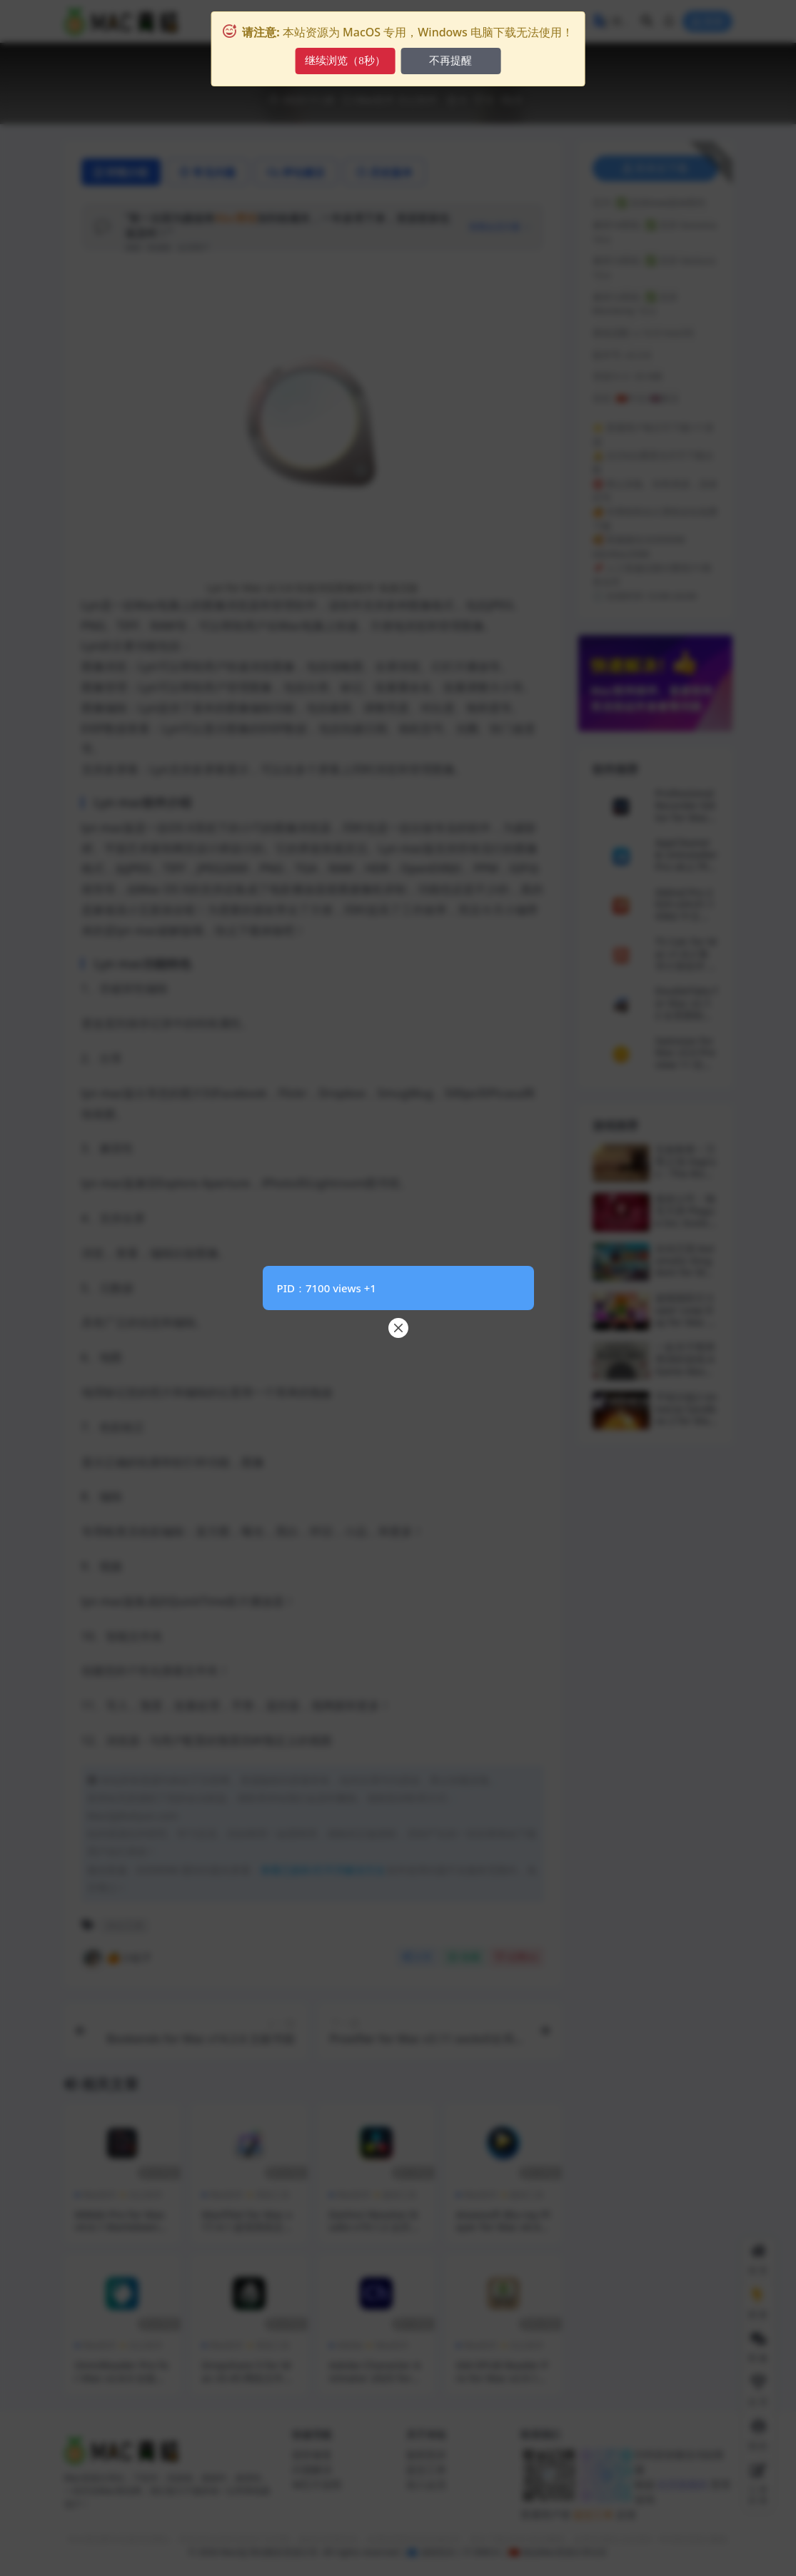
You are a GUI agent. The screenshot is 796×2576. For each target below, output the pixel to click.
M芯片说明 (316, 2484)
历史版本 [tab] (384, 172)
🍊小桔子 (117, 1958)
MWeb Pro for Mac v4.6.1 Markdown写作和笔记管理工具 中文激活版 (122, 2233)
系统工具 (273, 2195)
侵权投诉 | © (444, 2552)
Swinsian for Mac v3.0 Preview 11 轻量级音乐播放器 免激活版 (685, 1064)
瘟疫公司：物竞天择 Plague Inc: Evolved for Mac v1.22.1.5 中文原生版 (686, 1228)
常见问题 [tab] (207, 172)
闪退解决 (312, 2469)
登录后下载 (655, 168)
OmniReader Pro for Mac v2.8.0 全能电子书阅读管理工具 (121, 2377)
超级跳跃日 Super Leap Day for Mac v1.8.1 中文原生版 (684, 1321)
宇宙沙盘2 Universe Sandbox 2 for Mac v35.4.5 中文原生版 (686, 1420)
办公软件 (418, 99)
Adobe (350, 2345)
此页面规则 (682, 2484)
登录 (707, 21)
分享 (417, 1957)
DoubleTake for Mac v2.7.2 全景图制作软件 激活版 (686, 1008)
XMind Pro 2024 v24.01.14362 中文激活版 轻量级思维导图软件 (686, 916)
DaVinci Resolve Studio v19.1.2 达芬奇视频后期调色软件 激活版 (375, 2233)
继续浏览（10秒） (345, 60)
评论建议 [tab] (296, 172)
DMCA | (488, 2552)
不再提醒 (452, 60)
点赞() (516, 1957)
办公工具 (124, 1925)
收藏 (464, 1957)
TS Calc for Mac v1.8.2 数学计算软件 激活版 (686, 959)
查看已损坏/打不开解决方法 (322, 1870)
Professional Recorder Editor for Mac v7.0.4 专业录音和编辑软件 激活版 (685, 823)
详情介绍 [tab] (121, 172)
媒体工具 (400, 2195)
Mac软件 (376, 99)
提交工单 (426, 2469)
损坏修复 (312, 2454)
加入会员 (426, 2484)
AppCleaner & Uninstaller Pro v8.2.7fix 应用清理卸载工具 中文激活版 (686, 872)
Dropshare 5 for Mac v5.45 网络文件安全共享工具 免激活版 (248, 2377)
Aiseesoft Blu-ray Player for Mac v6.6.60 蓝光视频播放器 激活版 (503, 2233)
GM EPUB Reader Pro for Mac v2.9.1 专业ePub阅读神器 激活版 (502, 2383)
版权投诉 (426, 2454)
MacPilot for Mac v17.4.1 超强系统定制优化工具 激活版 (248, 2227)
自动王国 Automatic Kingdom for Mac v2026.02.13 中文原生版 (685, 1272)
